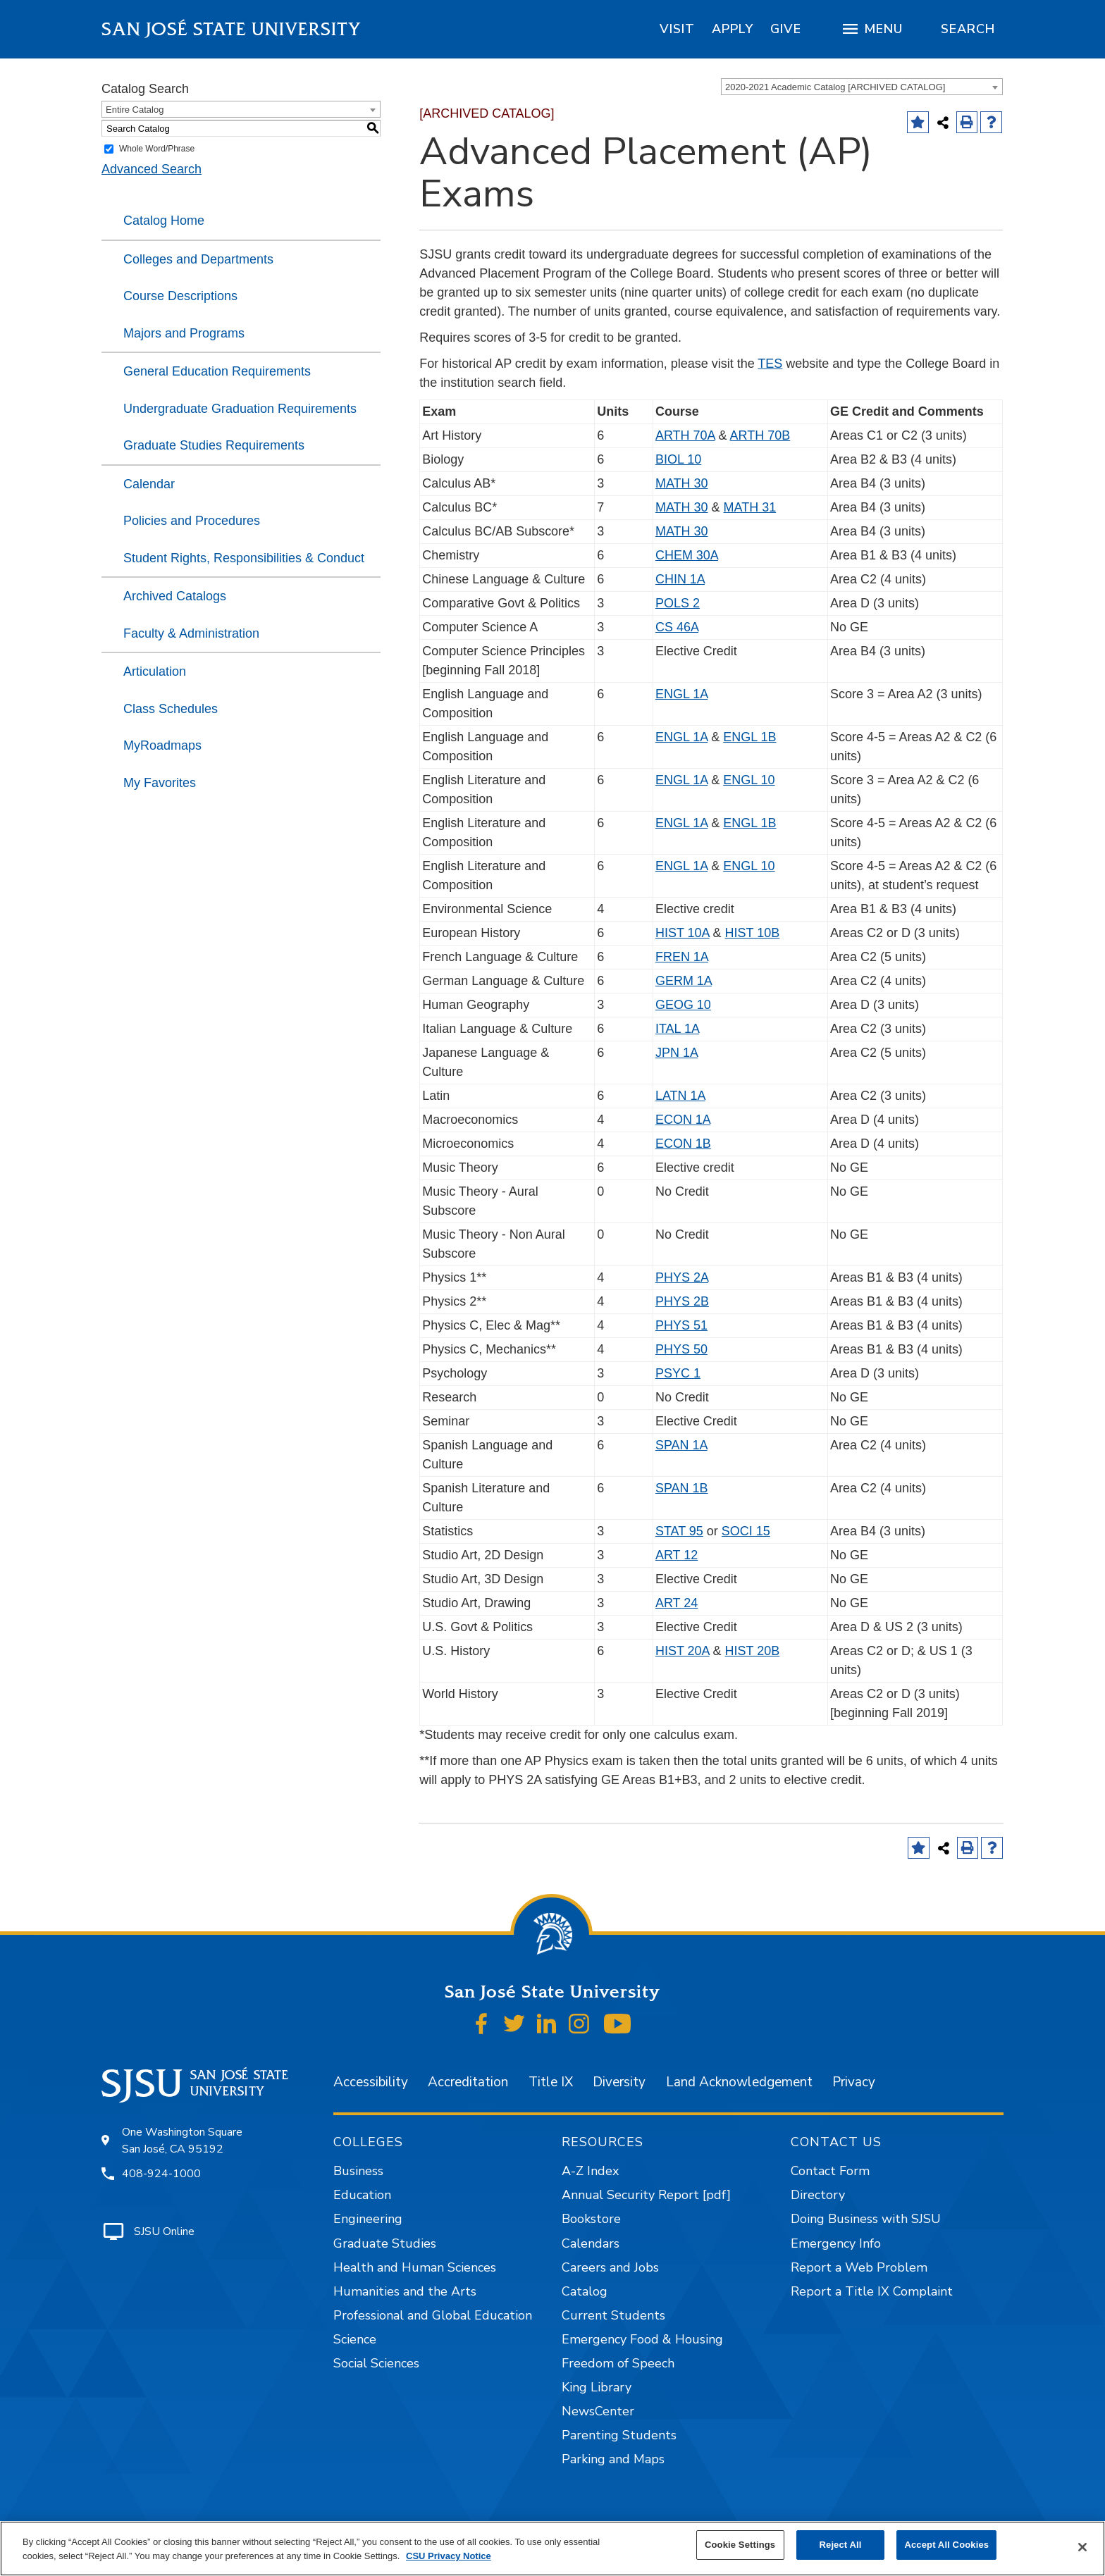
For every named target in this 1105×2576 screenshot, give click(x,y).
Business (358, 2170)
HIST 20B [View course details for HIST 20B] (752, 1651)
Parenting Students (619, 2435)
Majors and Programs (184, 333)
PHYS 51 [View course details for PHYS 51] (681, 1325)
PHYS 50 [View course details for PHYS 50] (681, 1349)
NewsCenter (598, 2411)
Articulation (154, 671)
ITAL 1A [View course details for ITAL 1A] (677, 1029)
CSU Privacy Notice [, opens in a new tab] (448, 2556)
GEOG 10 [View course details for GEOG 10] (683, 1005)
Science (354, 2339)
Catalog (584, 2291)
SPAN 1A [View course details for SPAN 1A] (681, 1445)
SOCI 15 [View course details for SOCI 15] (746, 1531)
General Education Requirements (217, 371)
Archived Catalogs (174, 596)
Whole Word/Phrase (157, 149)
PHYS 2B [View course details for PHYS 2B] (682, 1301)
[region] (677, 28)
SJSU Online (164, 2231)
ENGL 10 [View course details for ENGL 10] (748, 780)
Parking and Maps (613, 2459)
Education (362, 2194)
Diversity (619, 2082)
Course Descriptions (180, 296)
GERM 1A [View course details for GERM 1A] (683, 981)
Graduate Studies (384, 2243)
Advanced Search (151, 169)
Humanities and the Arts (404, 2291)
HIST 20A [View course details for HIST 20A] (682, 1651)
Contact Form (830, 2170)
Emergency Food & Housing (642, 2339)
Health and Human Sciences (414, 2267)
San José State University (231, 29)
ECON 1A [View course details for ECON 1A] (682, 1120)
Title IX (551, 2082)
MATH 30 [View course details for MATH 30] (681, 483)
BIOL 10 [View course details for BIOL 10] (678, 459)
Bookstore (591, 2218)
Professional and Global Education (432, 2315)
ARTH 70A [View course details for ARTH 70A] (685, 435)
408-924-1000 (161, 2173)
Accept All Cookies (946, 2544)
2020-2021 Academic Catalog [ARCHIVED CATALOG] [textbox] (835, 87)
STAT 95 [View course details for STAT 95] (679, 1531)
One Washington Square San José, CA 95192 (182, 2140)
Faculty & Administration (191, 633)
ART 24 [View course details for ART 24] (676, 1603)
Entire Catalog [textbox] (134, 109)
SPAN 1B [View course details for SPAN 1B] (681, 1488)
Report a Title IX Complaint (872, 2291)
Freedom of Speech (618, 2363)
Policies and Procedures (191, 521)
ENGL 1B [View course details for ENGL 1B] (749, 737)
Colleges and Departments (198, 259)
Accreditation (468, 2082)
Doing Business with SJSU (866, 2218)
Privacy (853, 2082)
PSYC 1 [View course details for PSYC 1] (677, 1373)
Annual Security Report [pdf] (646, 2194)
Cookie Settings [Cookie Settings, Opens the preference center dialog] (740, 2544)
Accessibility (370, 2082)
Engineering (367, 2218)
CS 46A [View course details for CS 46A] (676, 627)
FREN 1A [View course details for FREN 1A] (681, 957)
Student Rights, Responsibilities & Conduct (243, 558)
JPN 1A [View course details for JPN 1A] (676, 1053)
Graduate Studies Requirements (213, 445)
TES (770, 364)
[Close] (1082, 2547)
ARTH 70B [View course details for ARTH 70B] (760, 435)
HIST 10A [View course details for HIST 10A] (682, 933)
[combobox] (862, 86)
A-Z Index (590, 2170)
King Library (596, 2387)
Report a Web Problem (859, 2267)
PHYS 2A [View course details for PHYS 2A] (681, 1277)
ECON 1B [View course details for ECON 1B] (683, 1144)
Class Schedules (170, 709)
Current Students (613, 2315)
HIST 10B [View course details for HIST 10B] (752, 933)
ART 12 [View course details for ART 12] (676, 1555)
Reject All (841, 2544)
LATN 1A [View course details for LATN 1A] (680, 1096)
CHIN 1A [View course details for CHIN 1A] (680, 579)
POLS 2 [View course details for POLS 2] (677, 603)
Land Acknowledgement (739, 2082)
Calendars (590, 2243)
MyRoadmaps (162, 745)
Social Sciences (376, 2363)
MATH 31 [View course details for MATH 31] (750, 507)
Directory (818, 2194)
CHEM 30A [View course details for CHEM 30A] (686, 555)
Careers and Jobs (610, 2267)
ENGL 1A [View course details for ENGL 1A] (681, 694)
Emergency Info (836, 2243)
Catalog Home (163, 220)
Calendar (149, 484)
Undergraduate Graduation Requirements (240, 409)
